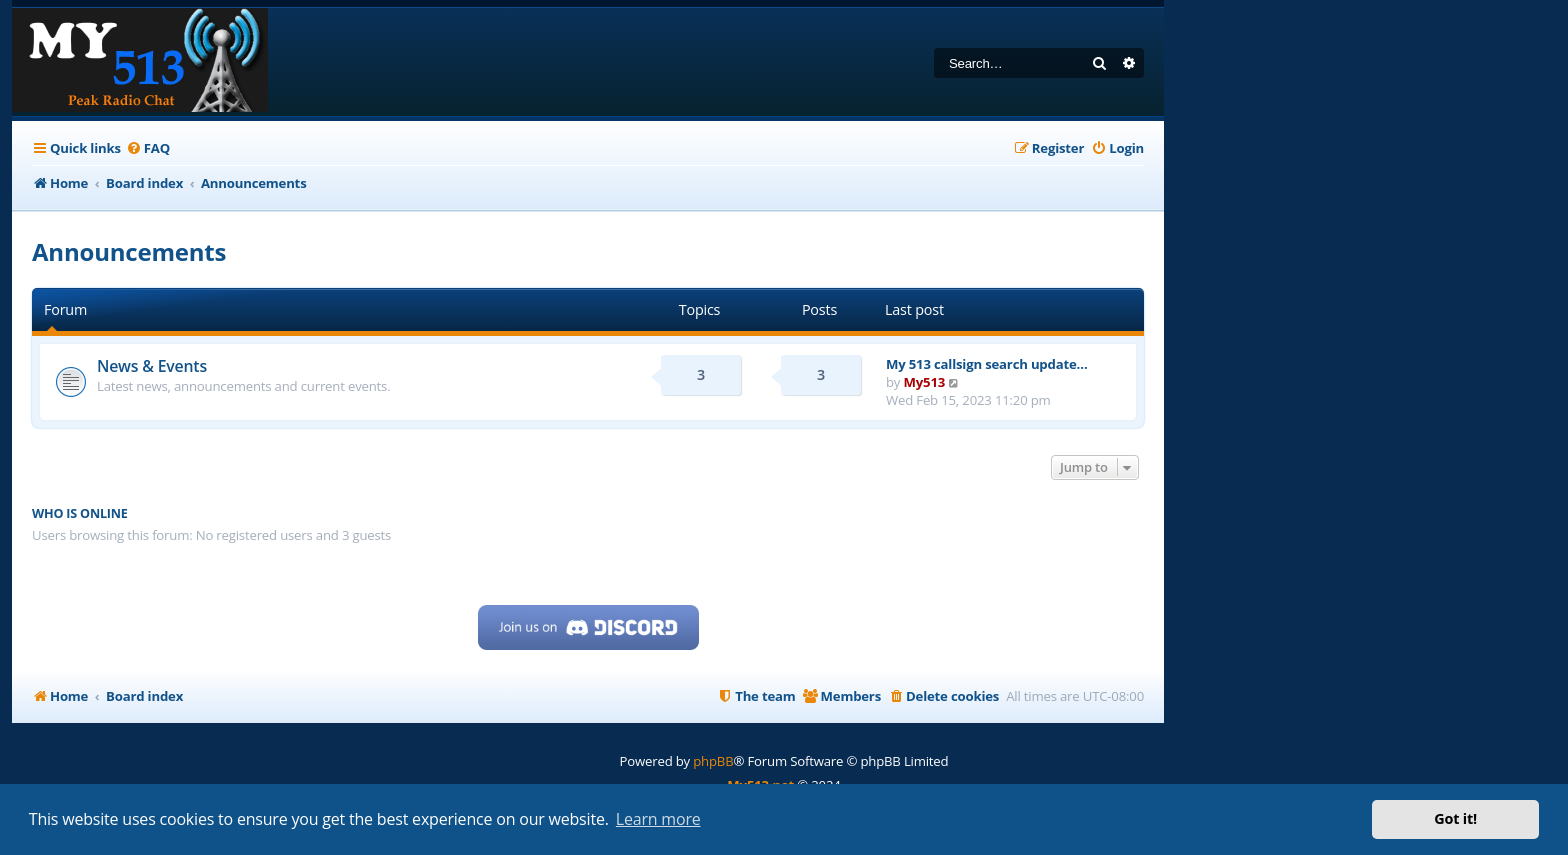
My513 (925, 382)
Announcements (129, 251)
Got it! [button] (1455, 818)
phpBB (713, 761)
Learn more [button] (658, 819)
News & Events (152, 366)
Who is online (80, 513)
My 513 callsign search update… (987, 364)
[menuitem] (148, 148)
